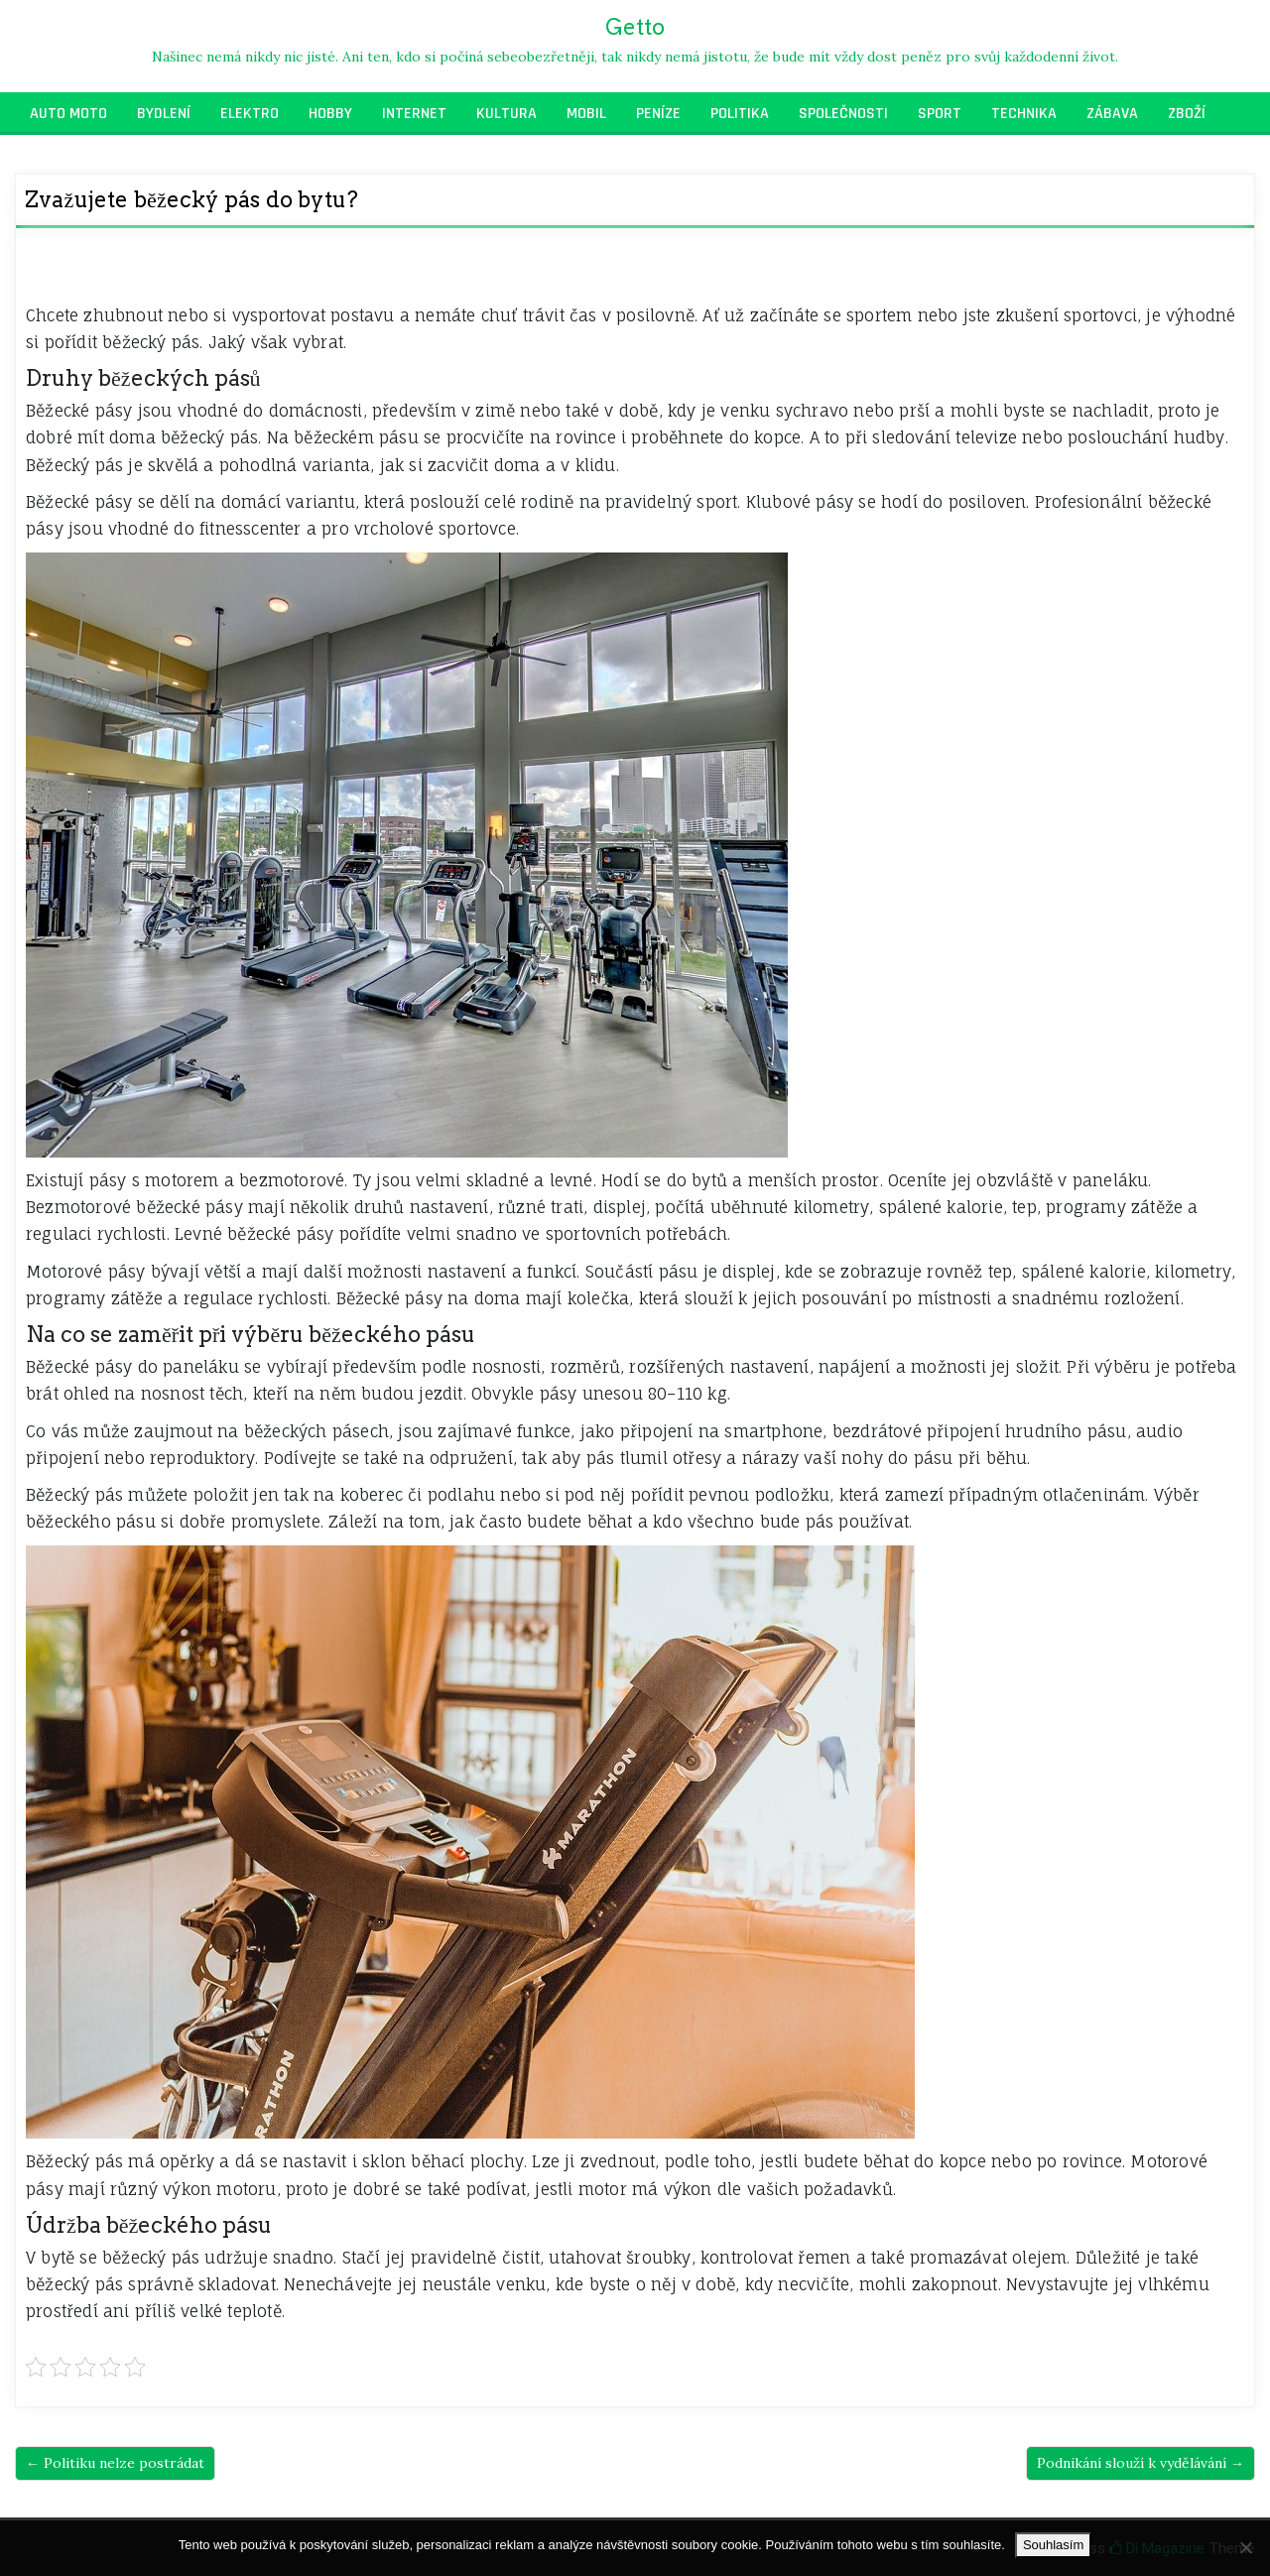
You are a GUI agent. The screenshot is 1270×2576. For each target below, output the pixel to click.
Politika (739, 113)
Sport (939, 113)
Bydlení (163, 113)
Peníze (658, 113)
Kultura (506, 113)
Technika (1024, 113)
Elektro (249, 113)
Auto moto (68, 113)
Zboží (1187, 113)
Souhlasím (1053, 2544)
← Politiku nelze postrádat (115, 2463)
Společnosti (843, 113)
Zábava (1112, 113)
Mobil (586, 113)
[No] (1245, 2547)
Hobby (330, 113)
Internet (414, 113)
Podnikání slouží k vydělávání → (1140, 2463)
